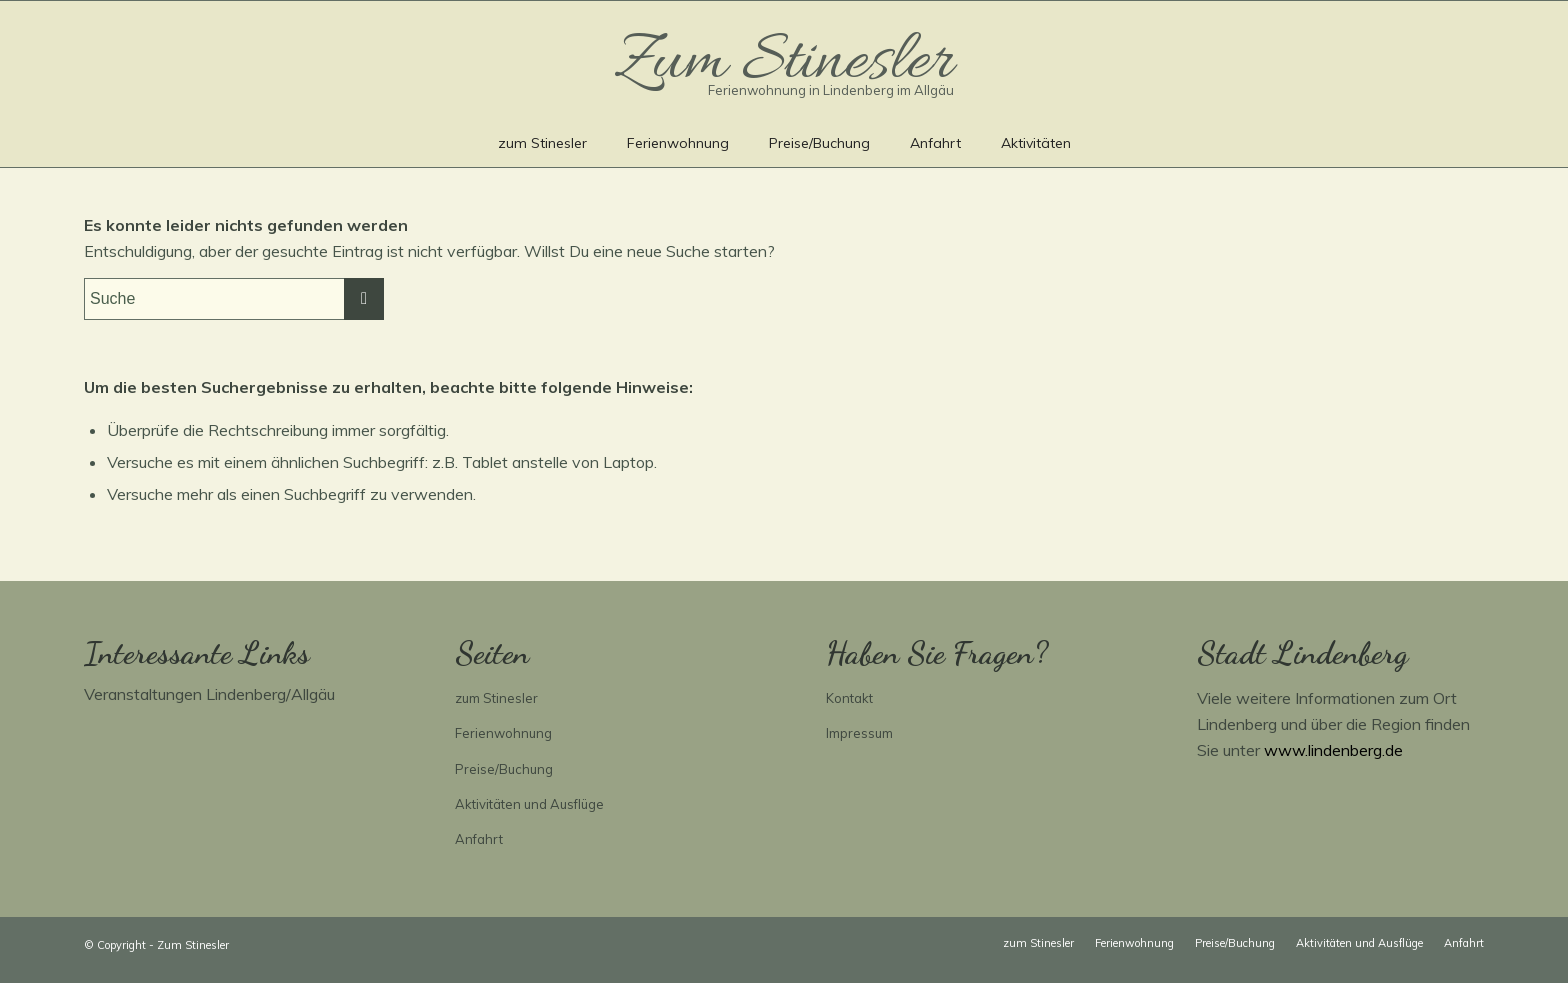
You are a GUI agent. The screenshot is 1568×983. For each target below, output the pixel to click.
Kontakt (849, 698)
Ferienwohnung (503, 733)
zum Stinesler (496, 698)
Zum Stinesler (193, 945)
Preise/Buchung (504, 769)
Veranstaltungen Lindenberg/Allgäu (209, 694)
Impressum (859, 733)
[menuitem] (542, 142)
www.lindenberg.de (1333, 750)
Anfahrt (479, 839)
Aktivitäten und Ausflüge (529, 804)
